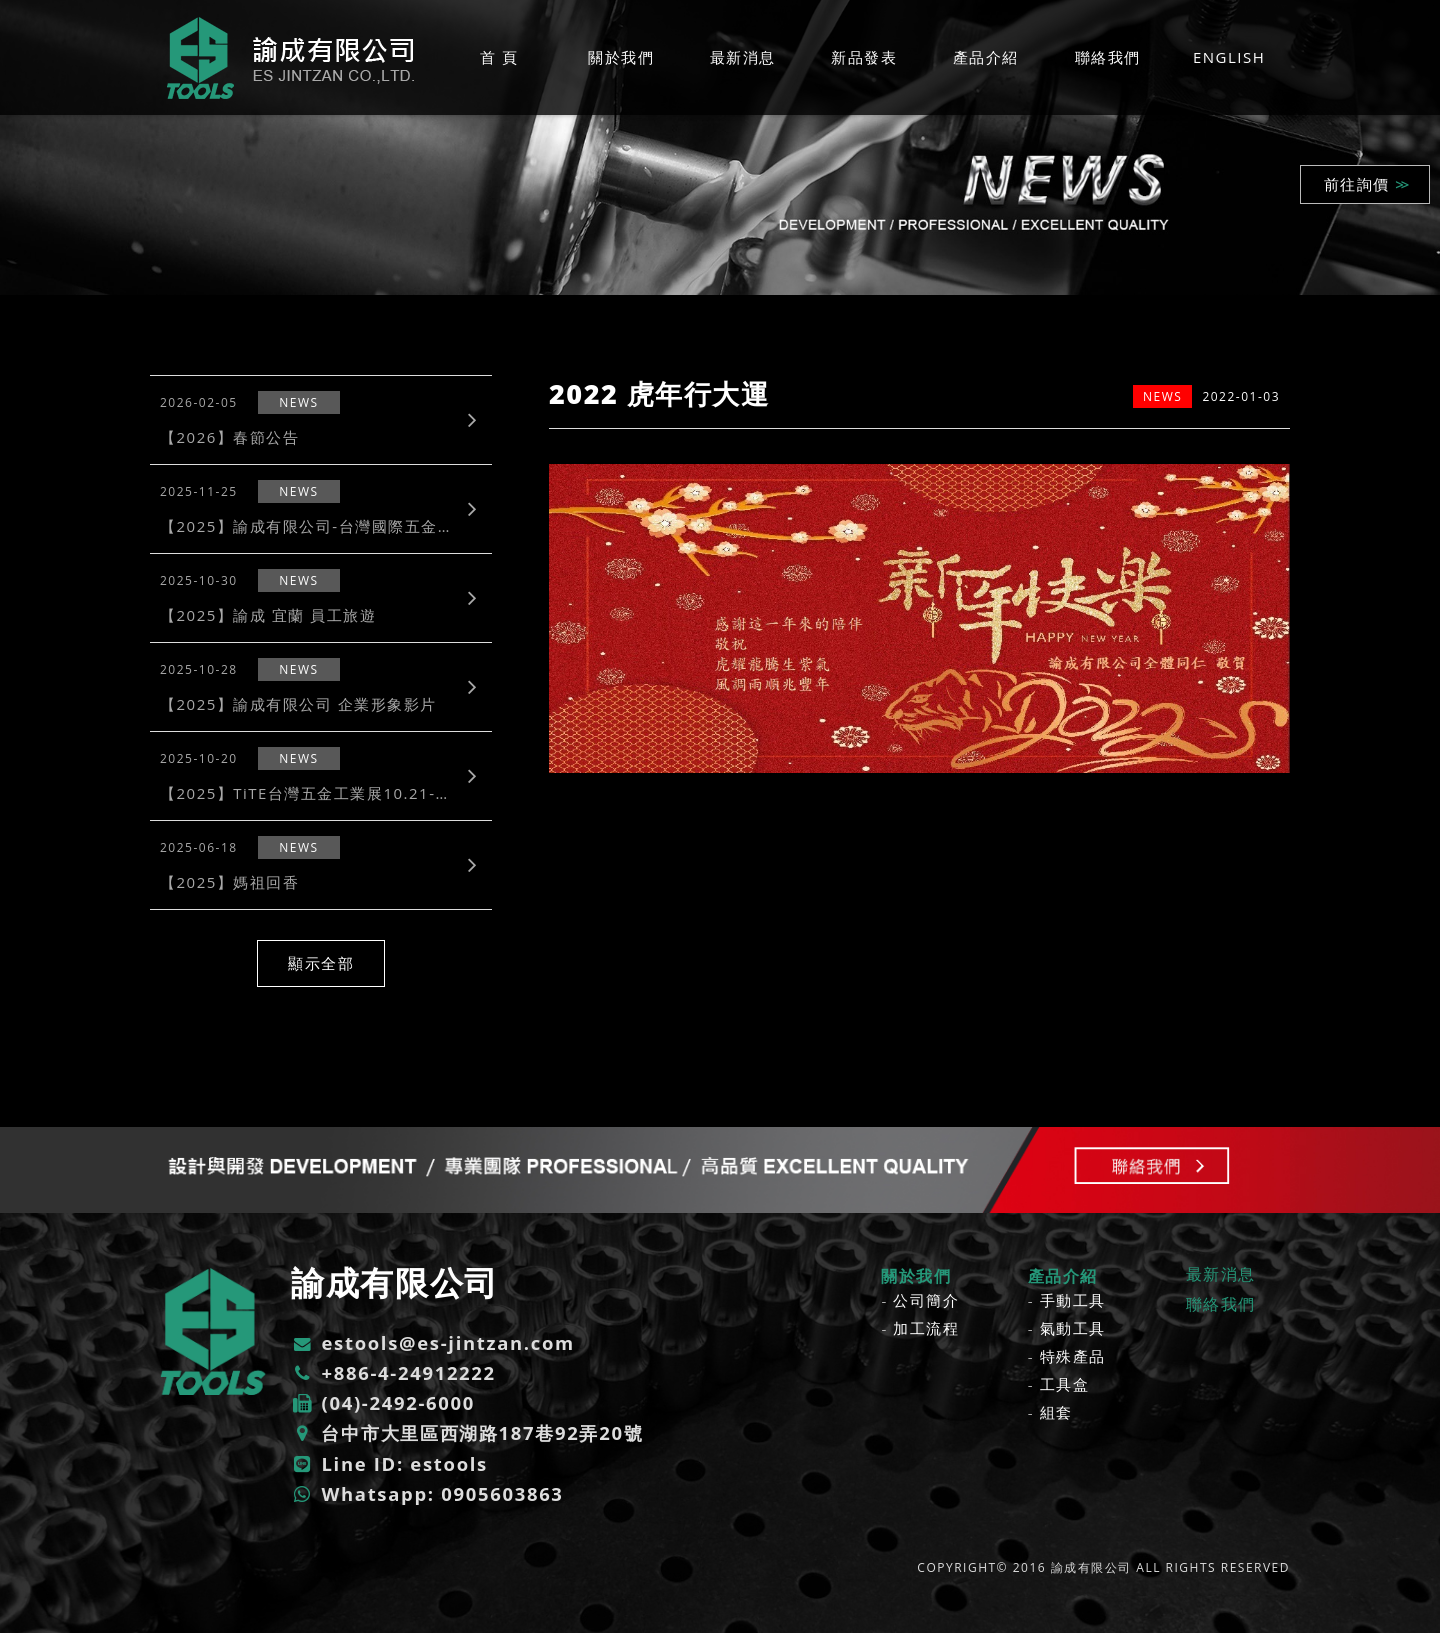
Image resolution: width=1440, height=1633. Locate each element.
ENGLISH (1229, 57)
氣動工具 (1073, 1328)
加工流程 (926, 1328)
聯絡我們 (1108, 57)
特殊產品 (1073, 1356)
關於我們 (621, 57)
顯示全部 (321, 963)
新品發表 (864, 57)
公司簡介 (926, 1300)
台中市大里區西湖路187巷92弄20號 (466, 1431)
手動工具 (1073, 1300)
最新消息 (743, 57)
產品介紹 (986, 57)
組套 (1056, 1412)
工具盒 (1065, 1384)
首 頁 (499, 57)
